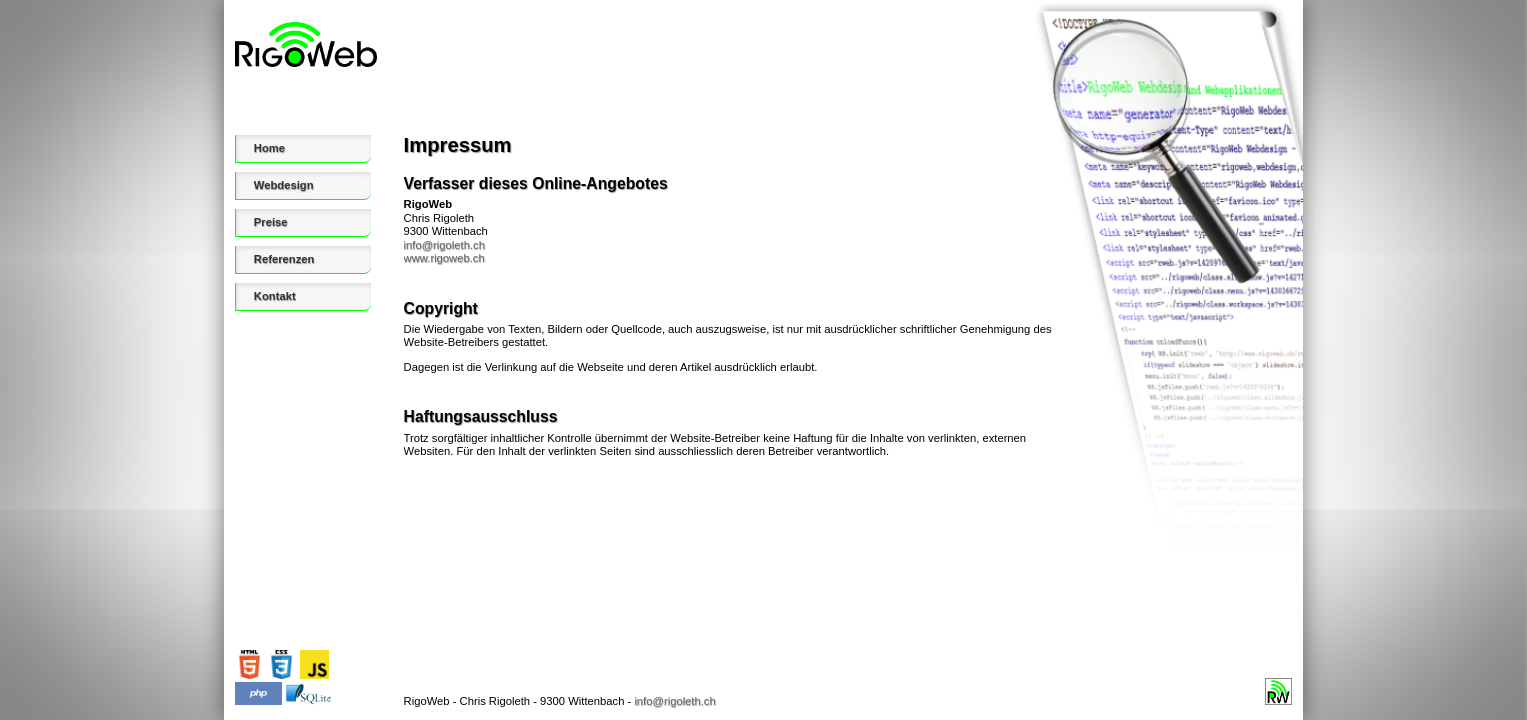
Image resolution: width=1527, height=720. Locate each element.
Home (269, 148)
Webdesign (284, 185)
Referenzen (284, 259)
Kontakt (275, 296)
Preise (271, 222)
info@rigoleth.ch (444, 245)
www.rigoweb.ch (444, 258)
